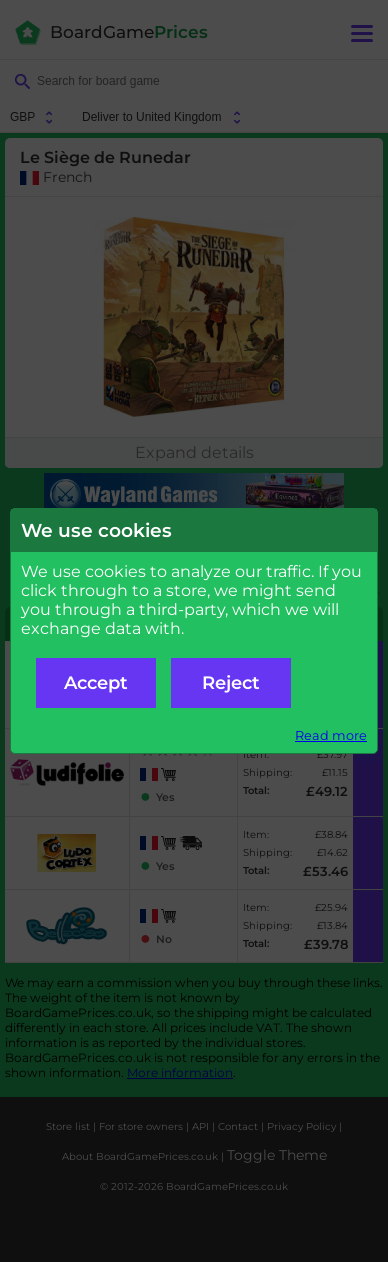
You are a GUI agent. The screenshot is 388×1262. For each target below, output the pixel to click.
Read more (331, 735)
